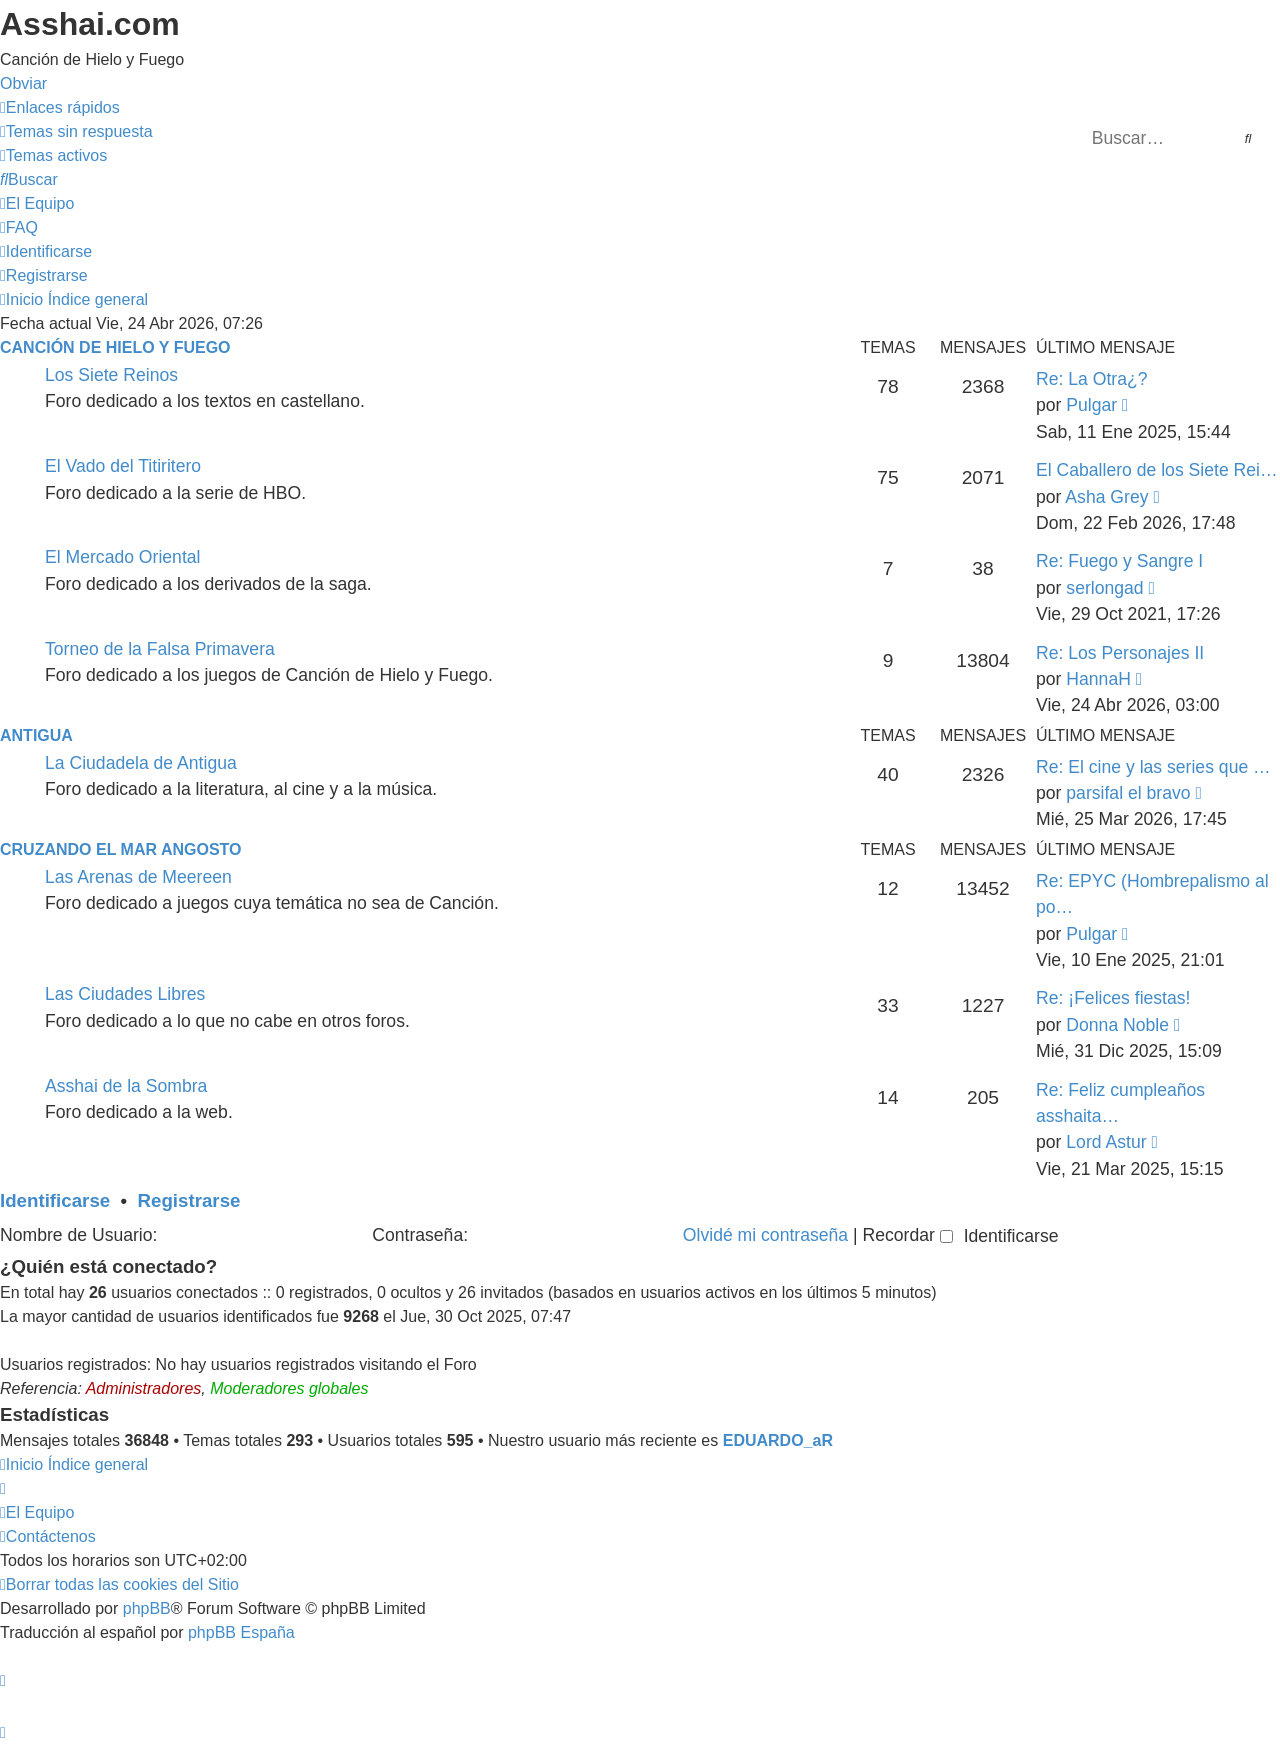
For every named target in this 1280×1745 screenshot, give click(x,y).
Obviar (23, 83)
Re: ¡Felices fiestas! (1113, 998)
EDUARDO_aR (778, 1440)
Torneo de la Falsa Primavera (160, 649)
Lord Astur (1106, 1142)
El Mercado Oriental (122, 557)
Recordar (907, 1235)
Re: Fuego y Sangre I (1119, 561)
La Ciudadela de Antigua (141, 763)
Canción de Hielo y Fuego (115, 347)
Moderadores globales (289, 1388)
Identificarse (55, 1200)
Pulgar (1091, 405)
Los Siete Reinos (111, 375)
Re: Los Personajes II (1120, 653)
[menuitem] (76, 131)
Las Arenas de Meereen (138, 877)
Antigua (36, 735)
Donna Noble (1117, 1025)
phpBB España (241, 1632)
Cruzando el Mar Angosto (120, 849)
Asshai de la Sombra (126, 1086)
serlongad (1104, 588)
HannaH (1098, 679)
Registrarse (189, 1200)
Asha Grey (1106, 497)
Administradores (144, 1388)
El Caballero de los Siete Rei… (1157, 470)
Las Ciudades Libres (125, 994)
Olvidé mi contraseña (765, 1235)
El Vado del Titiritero (123, 466)
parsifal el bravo (1128, 793)
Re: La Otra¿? (1091, 379)
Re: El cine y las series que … (1153, 767)
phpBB (147, 1608)
